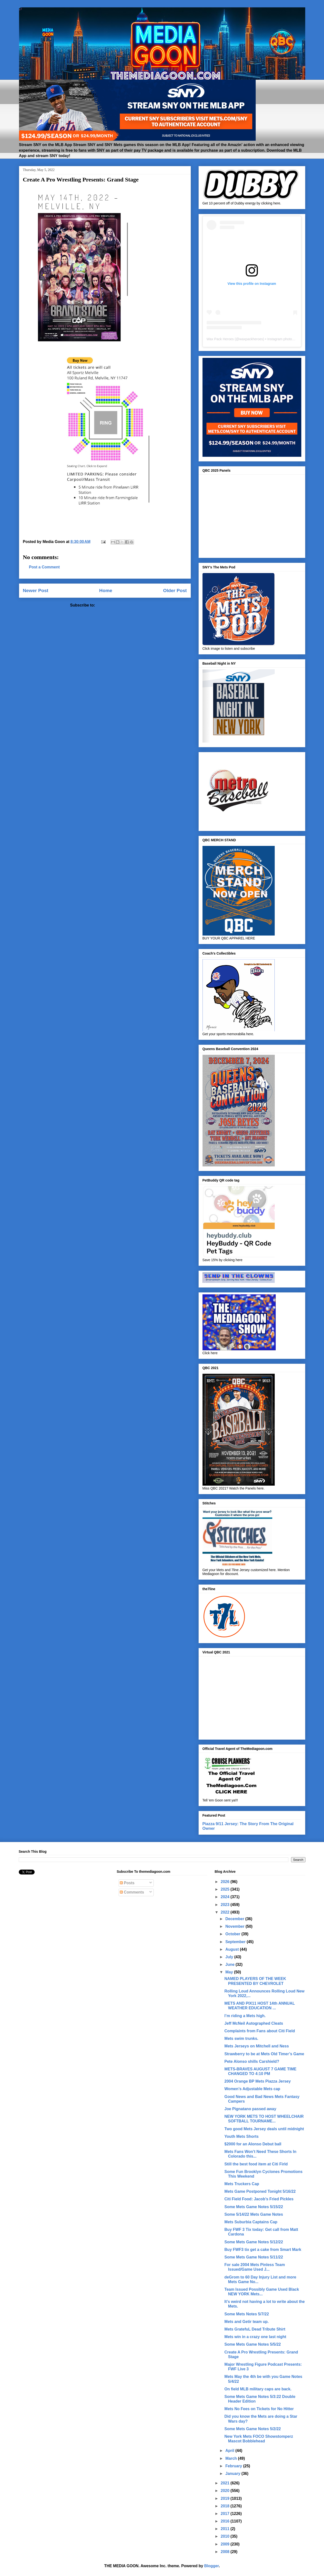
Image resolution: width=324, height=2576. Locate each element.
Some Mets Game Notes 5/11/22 (253, 2257)
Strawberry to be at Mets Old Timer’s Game (264, 2054)
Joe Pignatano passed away (250, 2109)
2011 (226, 2529)
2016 (226, 2521)
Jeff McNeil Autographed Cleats (253, 2023)
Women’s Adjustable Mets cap (252, 2089)
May (229, 1972)
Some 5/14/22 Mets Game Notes (253, 2214)
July (229, 1957)
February (234, 2466)
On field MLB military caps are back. (258, 2389)
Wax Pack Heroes (220, 339)
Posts (127, 1883)
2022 (226, 1912)
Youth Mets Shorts (241, 2136)
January (233, 2473)
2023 (226, 1905)
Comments (132, 1892)
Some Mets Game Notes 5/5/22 (252, 2344)
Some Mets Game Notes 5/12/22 (253, 2242)
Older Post (175, 590)
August (232, 1949)
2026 (226, 1882)
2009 (226, 2544)
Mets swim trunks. (241, 2038)
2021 (226, 2483)
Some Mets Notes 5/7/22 (246, 2314)
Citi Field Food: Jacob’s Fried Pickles (259, 2199)
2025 (226, 1889)
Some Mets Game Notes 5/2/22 (252, 2429)
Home (105, 590)
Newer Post (36, 590)
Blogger (211, 2566)
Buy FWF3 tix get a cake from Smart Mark (262, 2249)
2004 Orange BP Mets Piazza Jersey (257, 2081)
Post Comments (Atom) (118, 605)
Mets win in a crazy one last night (255, 2337)
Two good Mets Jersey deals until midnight (264, 2129)
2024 (226, 1897)
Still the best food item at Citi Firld (256, 2164)
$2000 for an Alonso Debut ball (252, 2144)
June (230, 1964)
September (236, 1942)
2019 (226, 2498)
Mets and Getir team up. (246, 2322)
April (230, 2450)
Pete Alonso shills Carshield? (251, 2061)
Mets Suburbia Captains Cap (250, 2222)
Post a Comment (44, 567)
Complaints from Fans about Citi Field (259, 2031)
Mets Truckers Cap (241, 2184)
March (231, 2458)
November (235, 1926)
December (235, 1919)
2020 (226, 2491)
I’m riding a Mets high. (245, 2016)
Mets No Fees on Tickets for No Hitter (259, 2409)
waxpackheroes (251, 339)
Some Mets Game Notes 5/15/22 (253, 2207)
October (233, 1934)
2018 (226, 2506)
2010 (226, 2536)
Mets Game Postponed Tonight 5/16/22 (260, 2191)
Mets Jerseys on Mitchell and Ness (256, 2046)
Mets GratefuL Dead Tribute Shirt (254, 2329)
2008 (226, 2552)
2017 (226, 2514)
